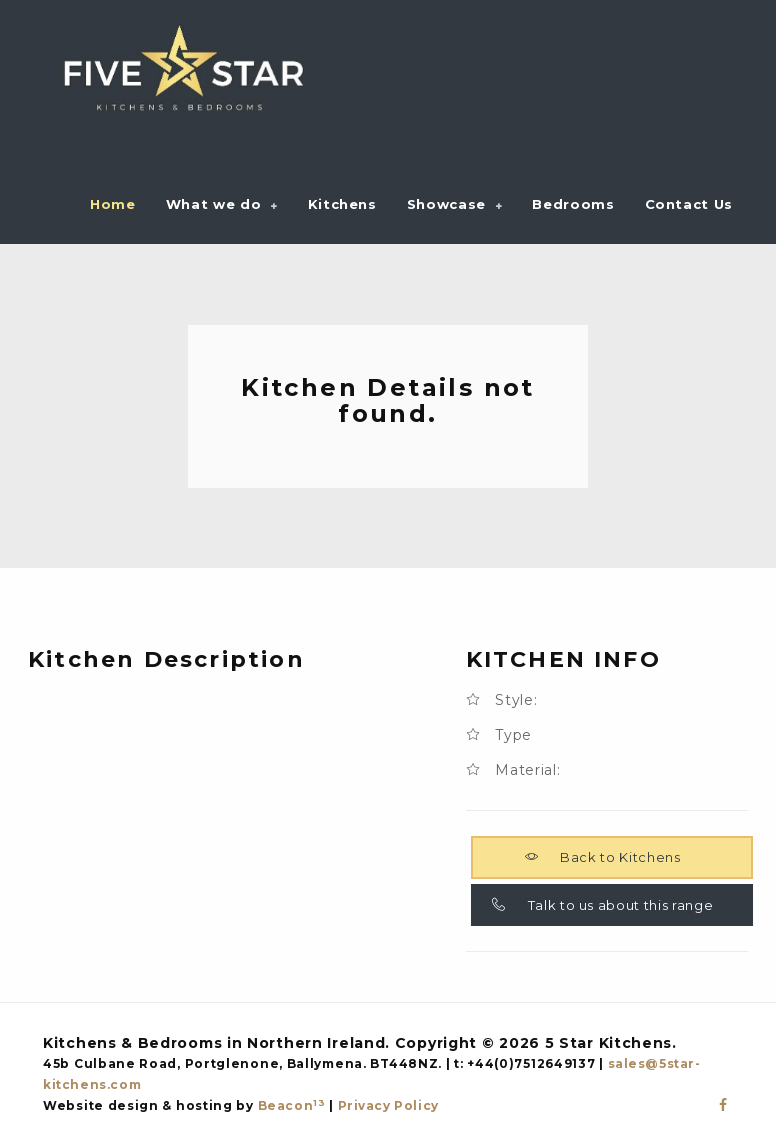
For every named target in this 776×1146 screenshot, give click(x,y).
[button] (222, 204)
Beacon (292, 1105)
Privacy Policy (388, 1105)
